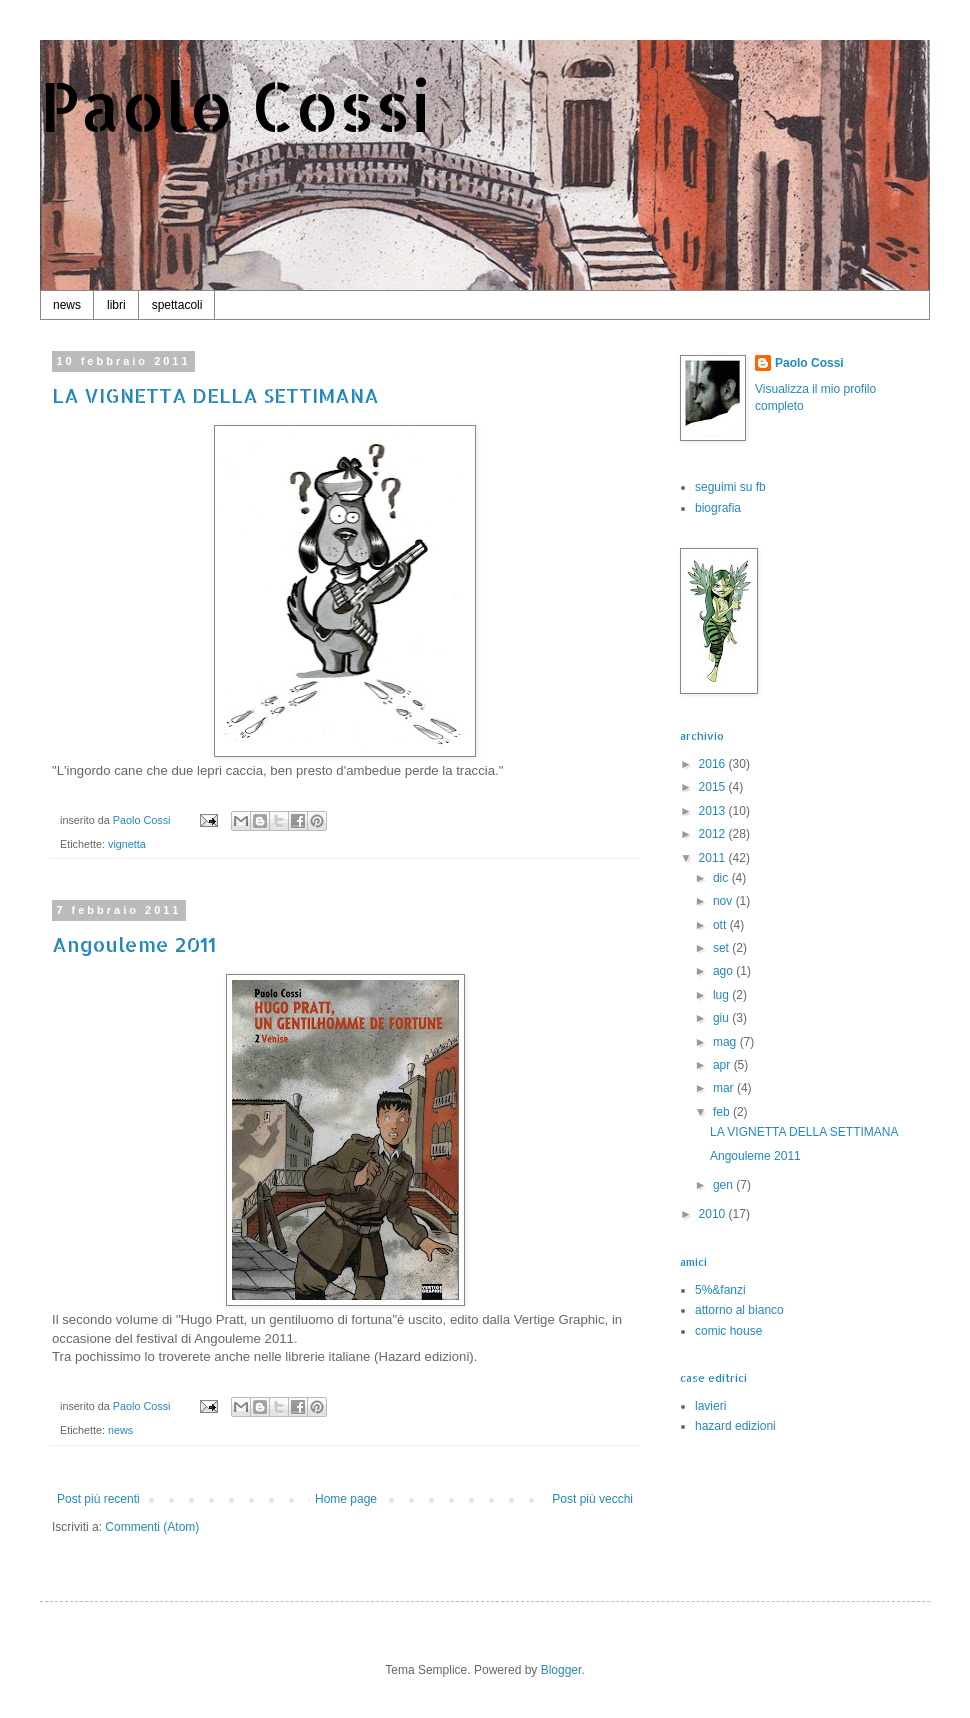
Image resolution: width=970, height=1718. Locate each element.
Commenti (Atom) (152, 1527)
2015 (714, 787)
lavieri (710, 1406)
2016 (714, 764)
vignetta (127, 844)
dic (722, 878)
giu (722, 1018)
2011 (714, 858)
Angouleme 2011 (134, 944)
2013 (714, 811)
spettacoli (177, 305)
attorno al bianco (739, 1310)
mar (725, 1088)
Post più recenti (98, 1499)
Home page (346, 1499)
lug (722, 995)
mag (726, 1042)
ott (721, 925)
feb (723, 1112)
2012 (714, 834)
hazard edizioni (735, 1426)
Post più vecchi (592, 1499)
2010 (714, 1214)
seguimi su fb (730, 487)
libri (116, 305)
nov (724, 901)
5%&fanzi (720, 1290)
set (722, 948)
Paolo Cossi (235, 105)
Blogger (561, 1670)
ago (724, 971)
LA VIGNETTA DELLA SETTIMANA (215, 395)
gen (724, 1185)
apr (723, 1065)
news (67, 305)
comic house (728, 1331)
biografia (718, 508)
